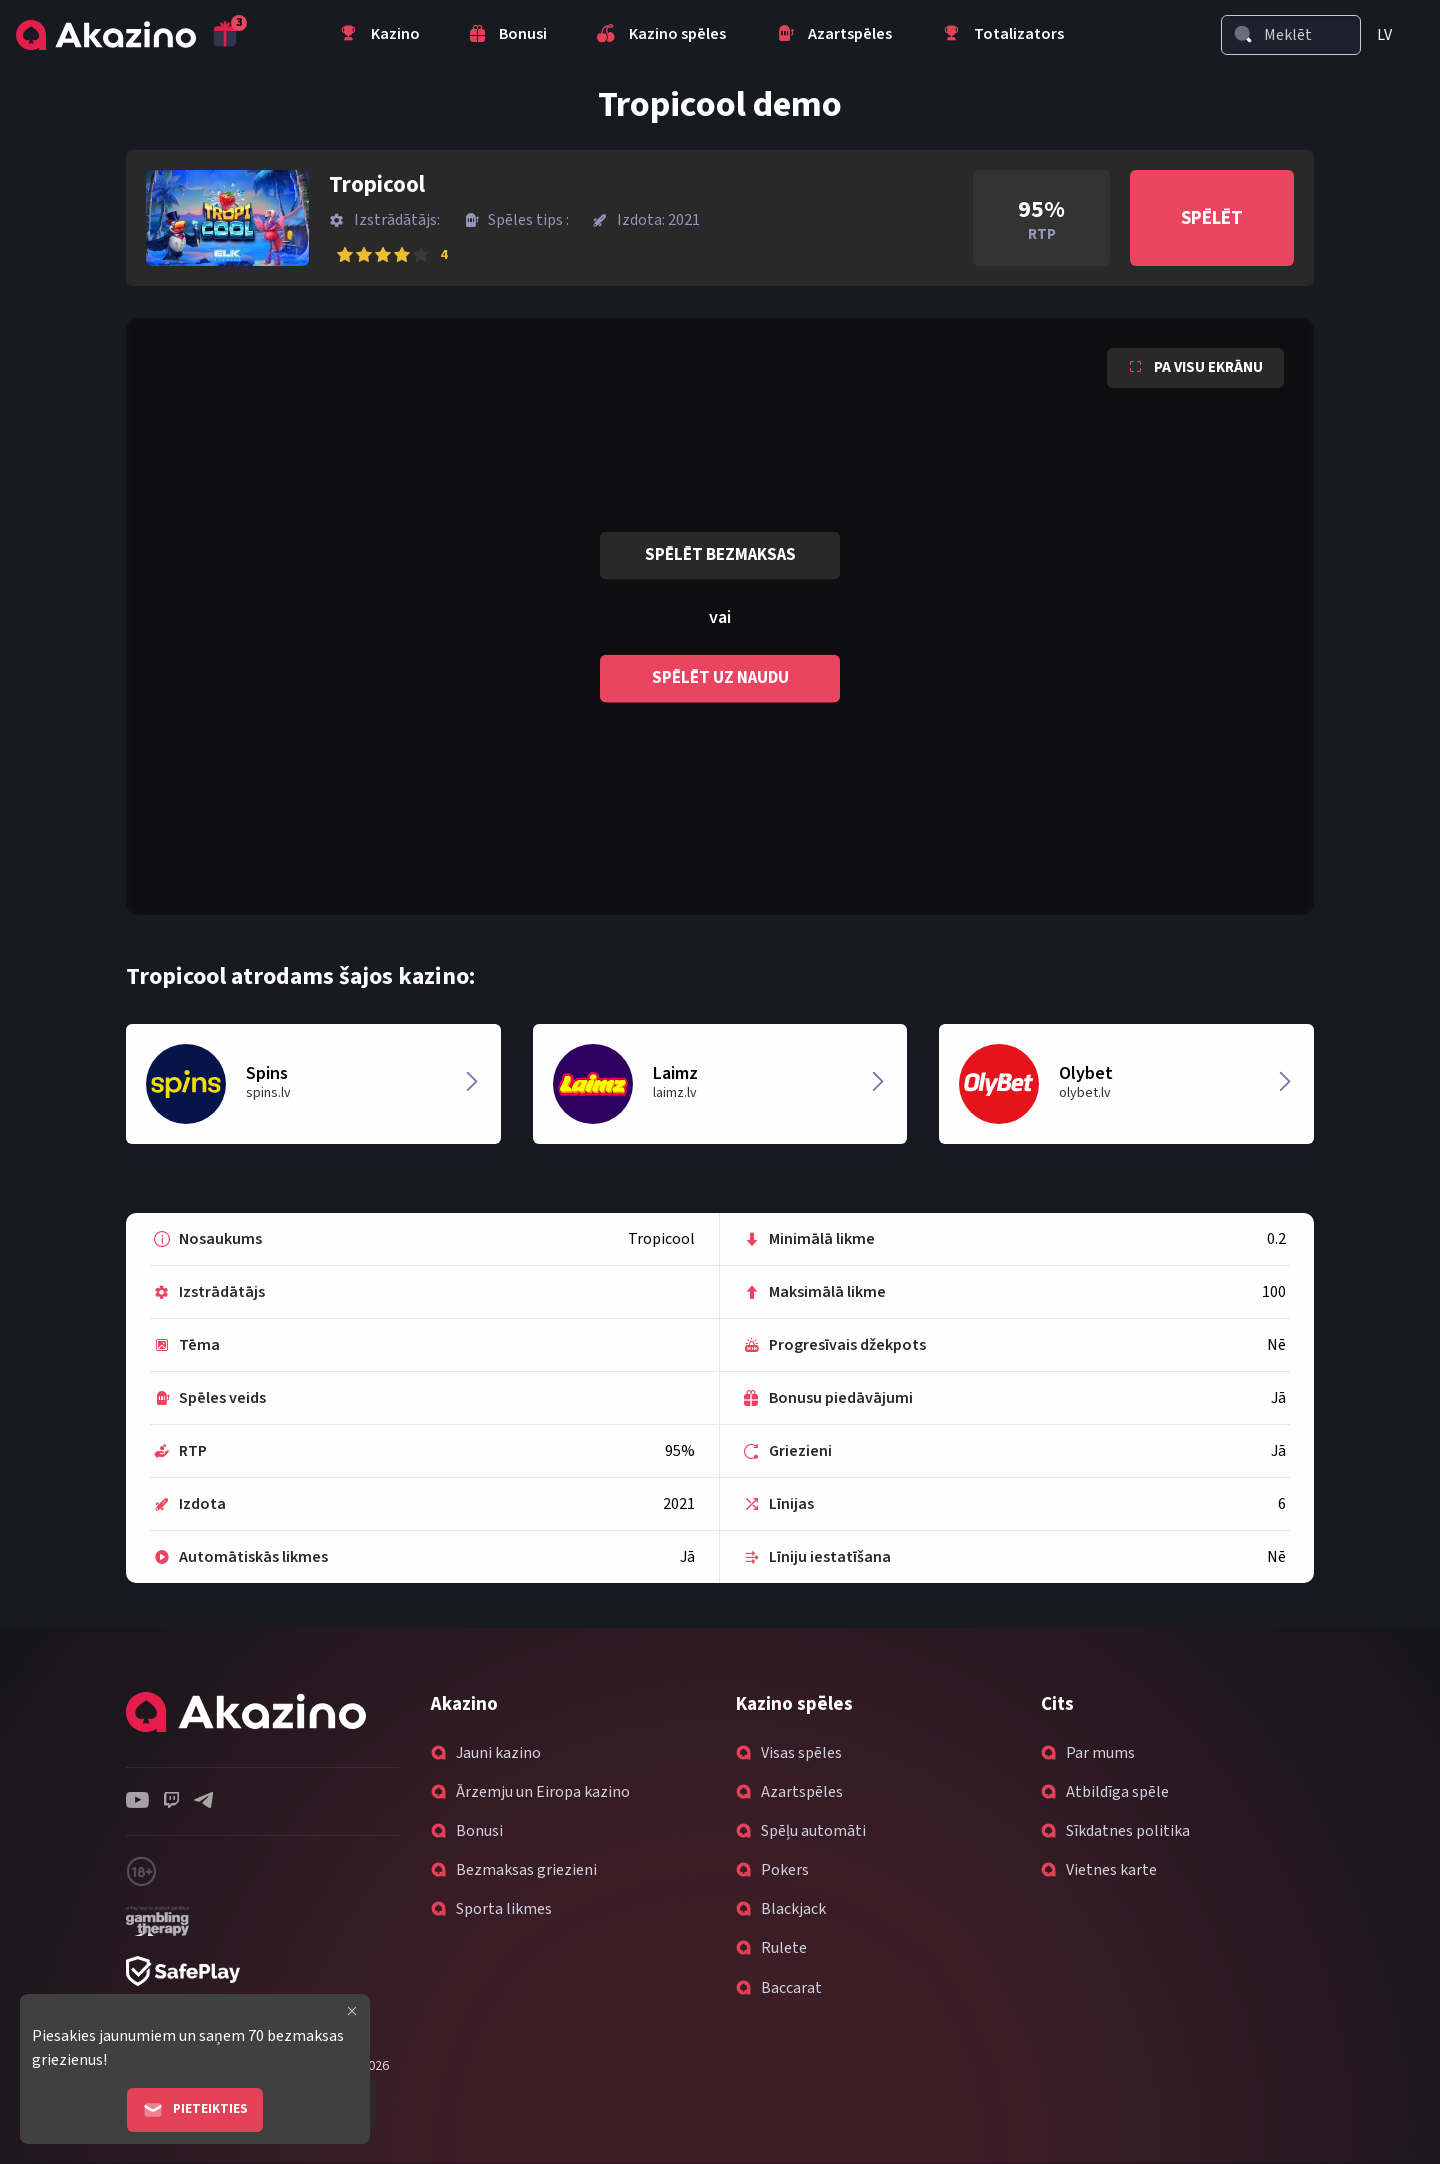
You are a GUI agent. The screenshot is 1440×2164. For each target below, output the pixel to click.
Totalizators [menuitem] (1003, 36)
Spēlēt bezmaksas (720, 555)
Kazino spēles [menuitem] (661, 36)
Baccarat (791, 1988)
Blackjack (793, 1909)
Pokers (785, 1870)
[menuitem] (1392, 35)
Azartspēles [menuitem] (834, 36)
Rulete (784, 1948)
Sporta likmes (504, 1909)
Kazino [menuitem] (379, 36)
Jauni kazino (498, 1753)
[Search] (1243, 34)
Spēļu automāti (813, 1831)
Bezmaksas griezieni (526, 1870)
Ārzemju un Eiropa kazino (543, 1792)
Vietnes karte (1111, 1870)
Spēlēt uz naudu (720, 678)
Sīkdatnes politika (1128, 1831)
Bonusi (479, 1831)
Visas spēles (801, 1753)
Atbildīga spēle (1117, 1792)
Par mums (1100, 1753)
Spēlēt (1212, 218)
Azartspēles (802, 1792)
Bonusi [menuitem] (508, 36)
